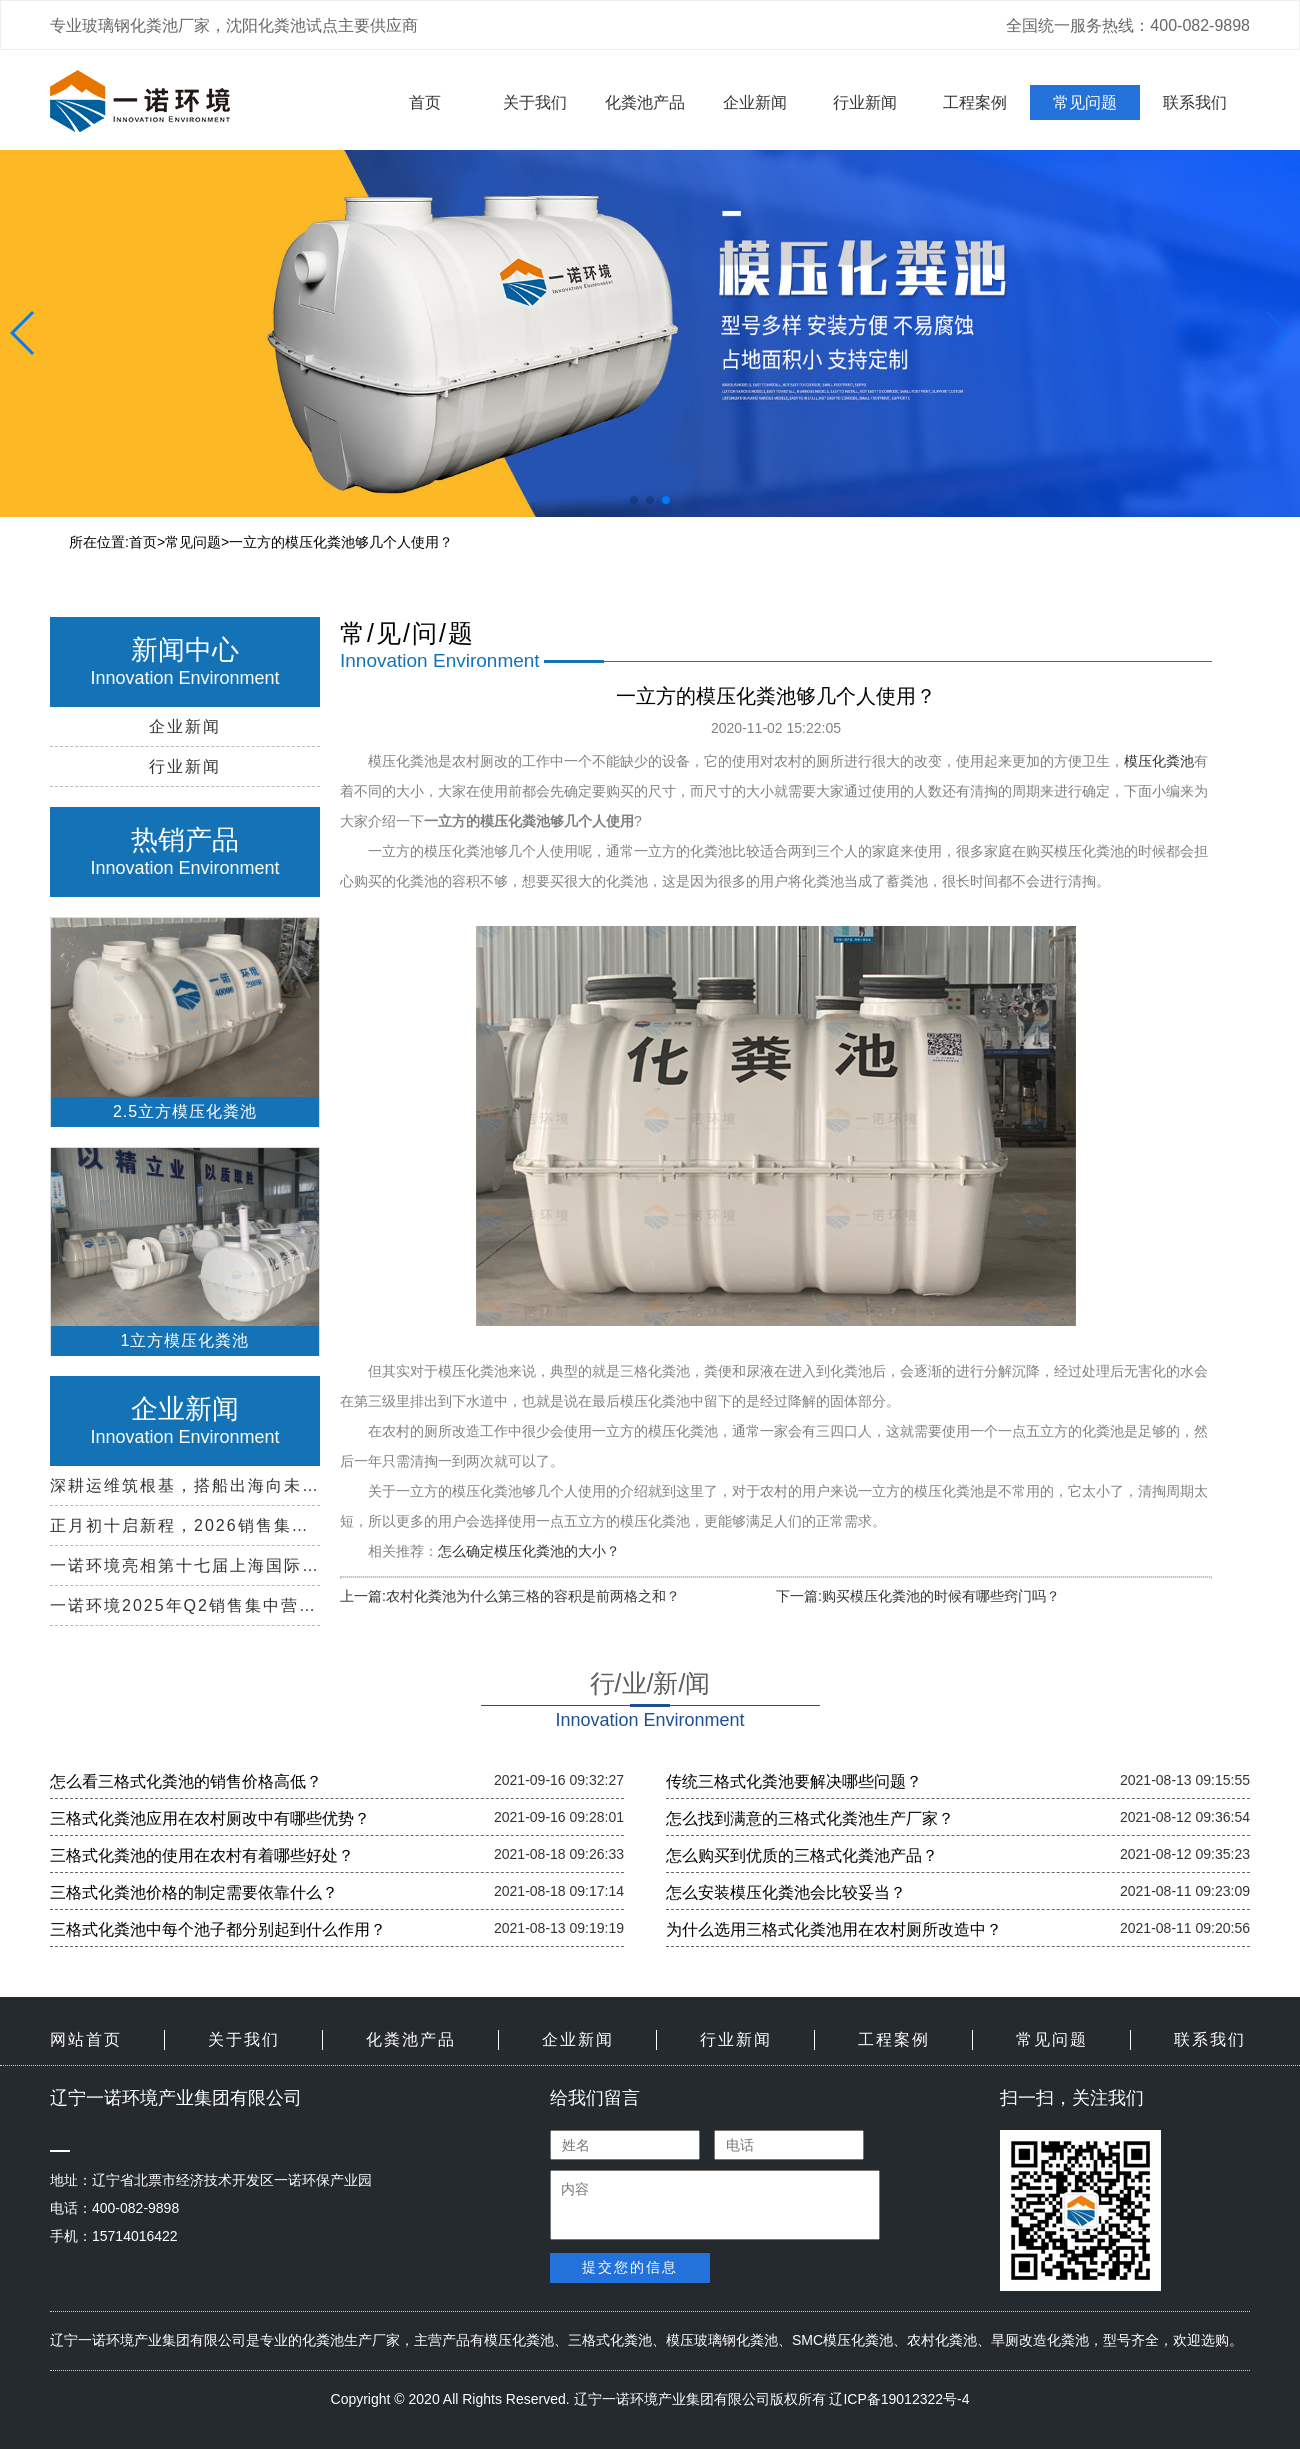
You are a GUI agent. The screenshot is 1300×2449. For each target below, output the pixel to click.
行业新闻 (865, 102)
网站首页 (86, 2039)
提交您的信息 (630, 2267)
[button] (634, 500)
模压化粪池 (1159, 761)
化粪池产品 (645, 102)
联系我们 (1195, 102)
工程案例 (975, 102)
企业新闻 (755, 102)
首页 (425, 102)
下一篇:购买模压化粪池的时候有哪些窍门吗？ (918, 1596)
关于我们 (535, 102)
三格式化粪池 (610, 2340)
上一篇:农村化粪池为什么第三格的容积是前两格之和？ (510, 1596)
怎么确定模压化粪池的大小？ (529, 1551)
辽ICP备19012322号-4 (899, 2399)
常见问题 (1085, 102)
